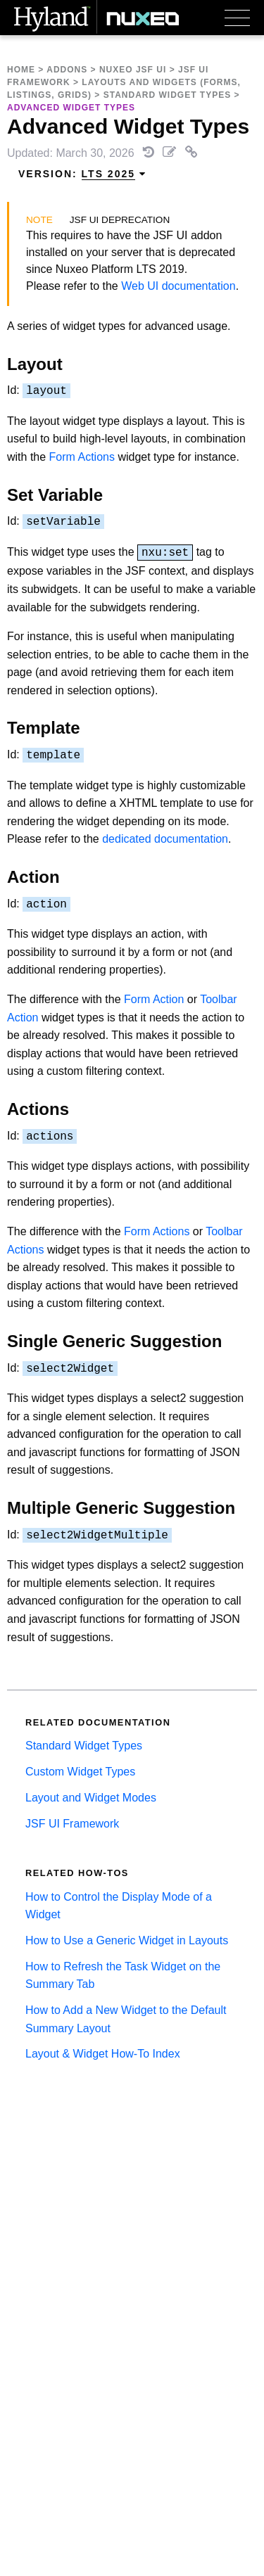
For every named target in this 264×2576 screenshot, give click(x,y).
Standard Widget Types (167, 95)
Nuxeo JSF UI (132, 70)
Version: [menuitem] (82, 174)
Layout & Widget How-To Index (102, 2054)
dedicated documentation (165, 839)
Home (21, 70)
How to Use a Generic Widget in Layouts (126, 1940)
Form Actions (82, 457)
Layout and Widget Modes (90, 1798)
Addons (66, 70)
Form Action (154, 999)
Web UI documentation (178, 286)
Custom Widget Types (80, 1772)
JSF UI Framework (72, 1824)
